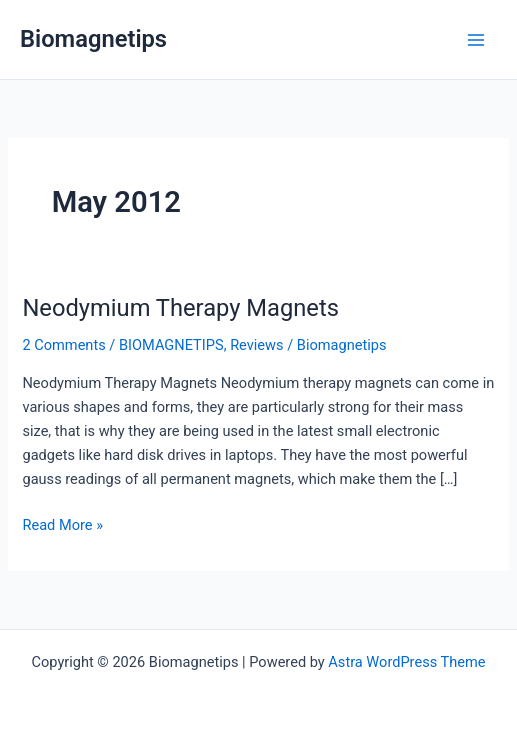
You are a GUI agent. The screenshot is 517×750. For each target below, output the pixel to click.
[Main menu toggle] (476, 40)
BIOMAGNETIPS (171, 345)
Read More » (62, 525)
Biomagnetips (93, 39)
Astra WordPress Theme (406, 662)
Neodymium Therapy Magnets (180, 308)
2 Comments (63, 345)
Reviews (256, 345)
